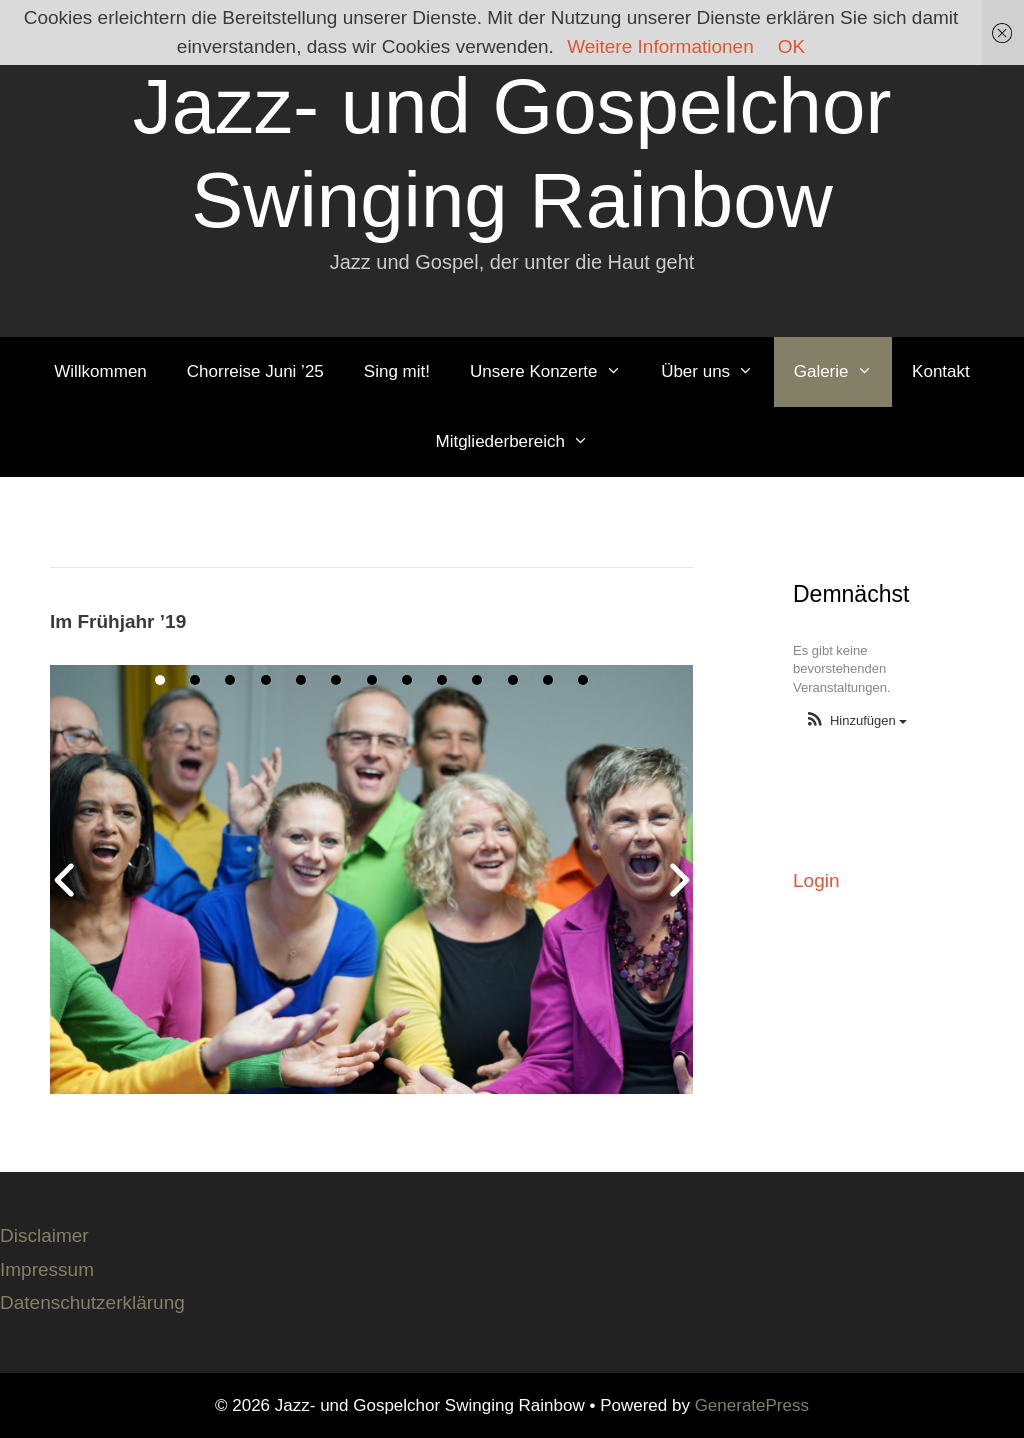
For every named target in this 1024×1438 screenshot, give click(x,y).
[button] (855, 721)
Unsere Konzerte (555, 372)
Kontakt (941, 371)
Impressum (47, 1269)
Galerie (843, 372)
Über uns (717, 372)
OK (791, 46)
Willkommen (100, 371)
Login (816, 880)
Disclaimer (44, 1235)
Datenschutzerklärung (92, 1302)
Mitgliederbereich (521, 442)
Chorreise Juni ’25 (255, 371)
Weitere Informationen (660, 46)
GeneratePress (752, 1405)
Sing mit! (397, 371)
